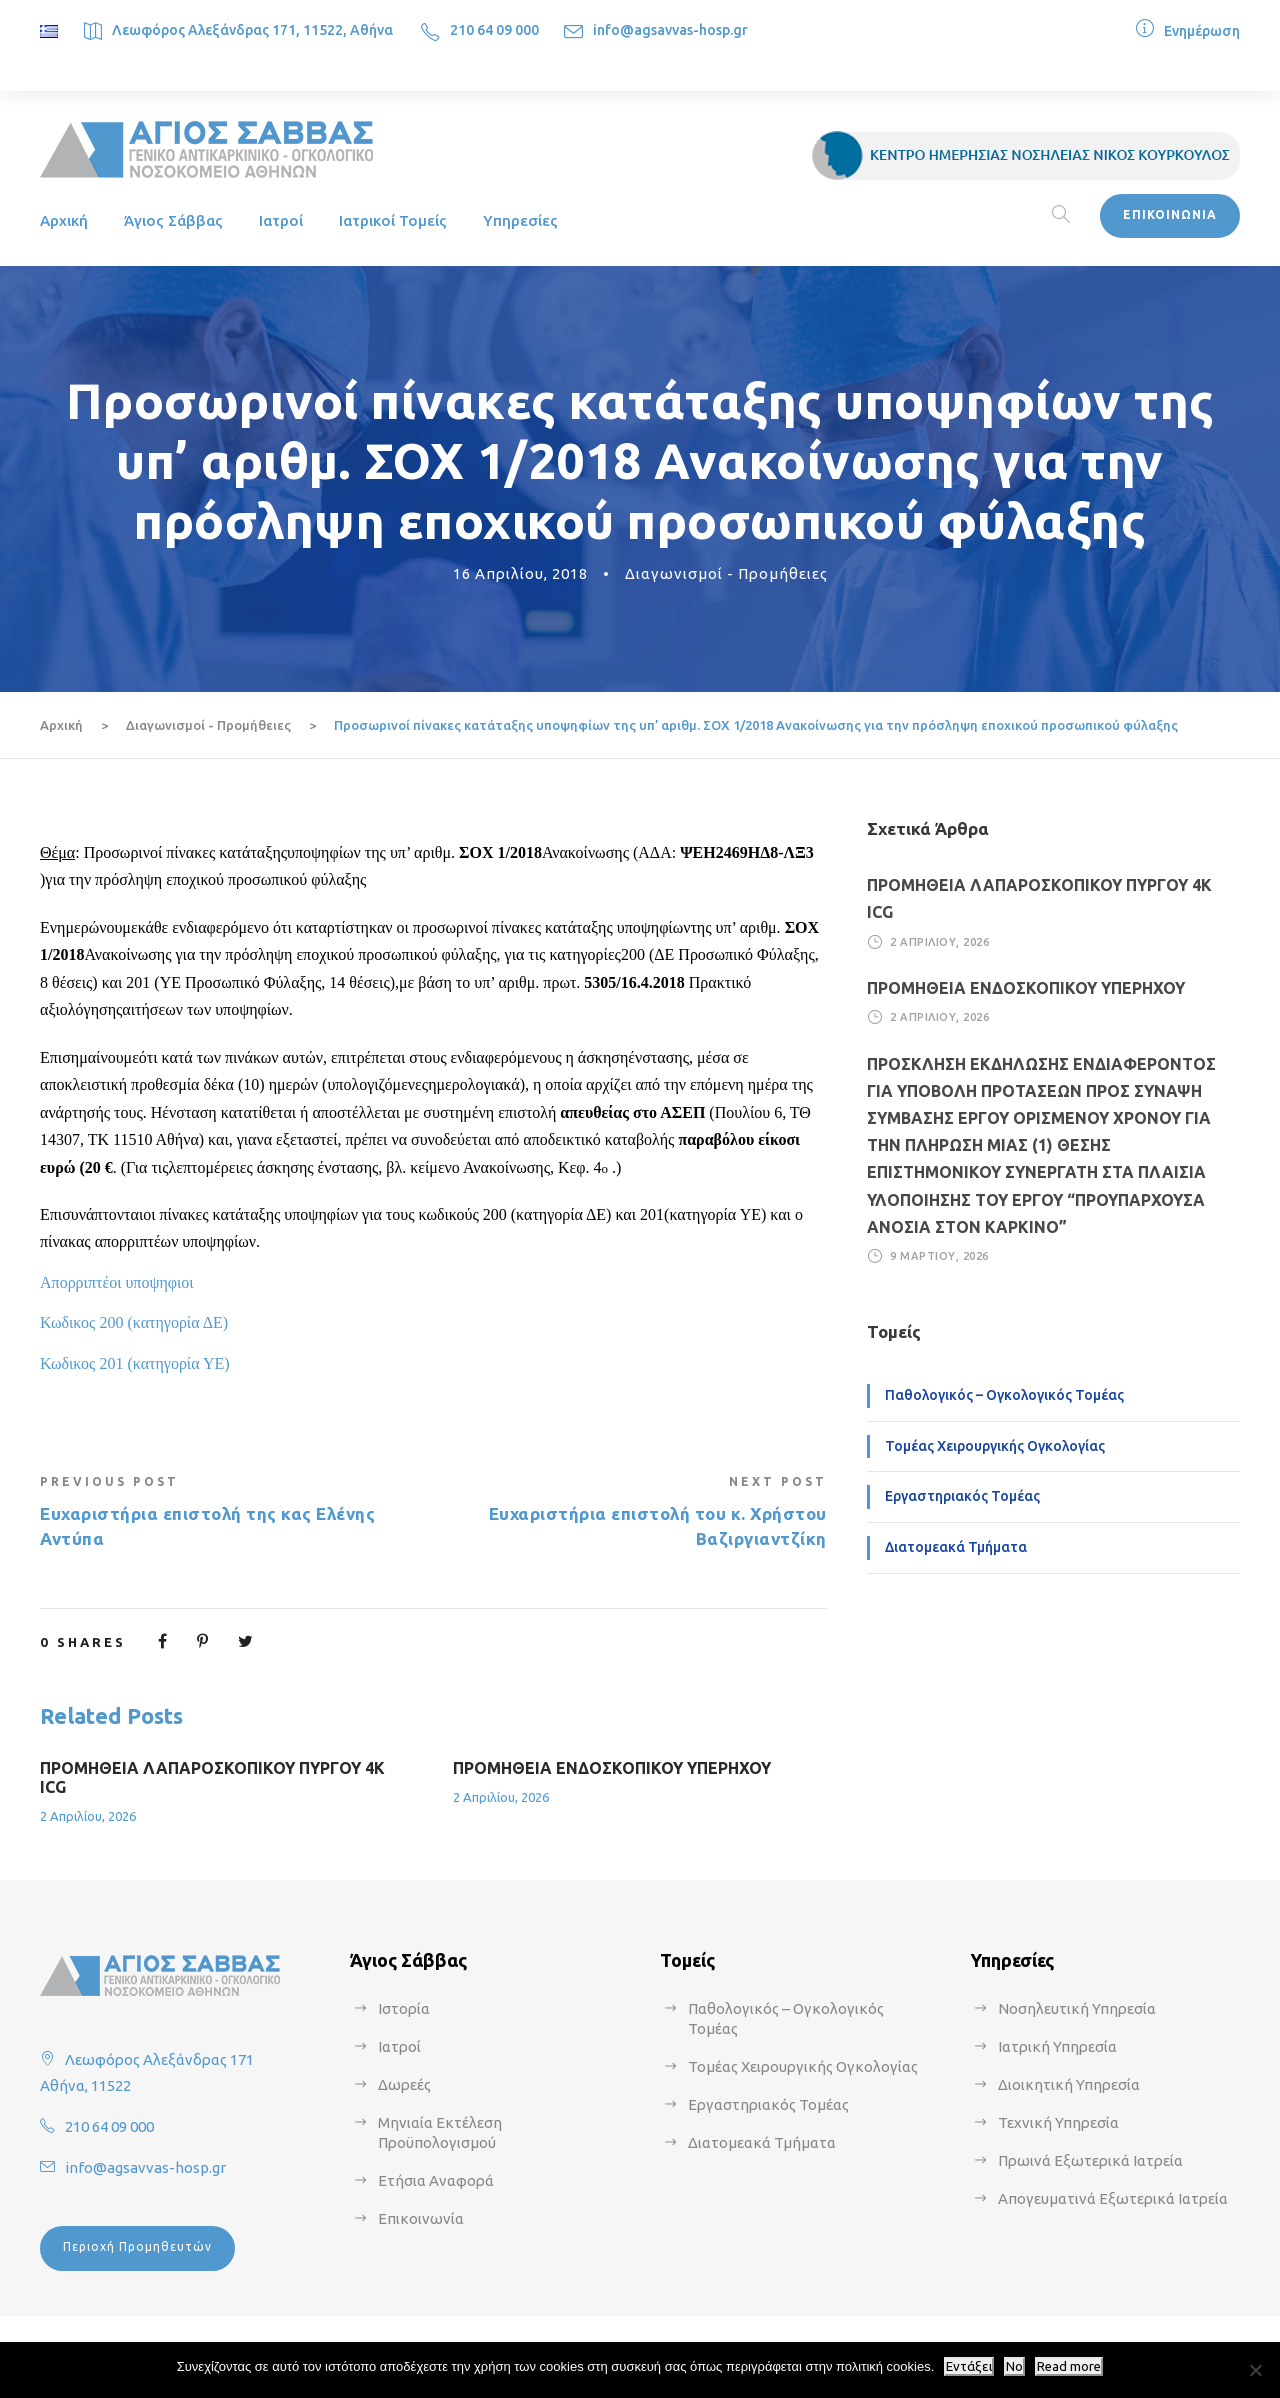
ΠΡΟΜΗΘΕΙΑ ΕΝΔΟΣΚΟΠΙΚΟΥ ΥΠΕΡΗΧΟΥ (612, 1768)
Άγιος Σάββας (173, 220)
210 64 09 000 (494, 30)
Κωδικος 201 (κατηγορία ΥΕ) (135, 1363)
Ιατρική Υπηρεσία (1057, 2046)
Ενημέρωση (1202, 31)
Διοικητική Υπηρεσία (1069, 2084)
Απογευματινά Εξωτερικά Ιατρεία (1113, 2198)
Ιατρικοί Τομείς (393, 220)
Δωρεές (404, 2084)
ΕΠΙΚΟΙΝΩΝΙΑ (1170, 214)
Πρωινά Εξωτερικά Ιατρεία (1090, 2160)
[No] (1255, 2370)
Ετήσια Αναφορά (436, 2180)
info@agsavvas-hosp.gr (670, 30)
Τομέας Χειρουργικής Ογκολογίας (995, 1446)
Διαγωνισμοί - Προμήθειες (726, 573)
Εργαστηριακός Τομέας (962, 1496)
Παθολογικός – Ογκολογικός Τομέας (1004, 1395)
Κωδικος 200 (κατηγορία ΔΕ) (134, 1322)
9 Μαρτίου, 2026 (939, 1256)
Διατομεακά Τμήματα (956, 1547)
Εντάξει (969, 2366)
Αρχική (64, 220)
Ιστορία (404, 2008)
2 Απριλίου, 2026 (88, 1816)
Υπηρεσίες (520, 220)
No (1014, 2366)
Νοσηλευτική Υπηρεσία (1077, 2008)
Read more (1069, 2366)
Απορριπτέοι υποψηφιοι (117, 1282)
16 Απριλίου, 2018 (520, 573)
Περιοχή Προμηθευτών (137, 2246)
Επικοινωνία (421, 2218)
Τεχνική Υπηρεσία (1058, 2122)
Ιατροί (281, 220)
